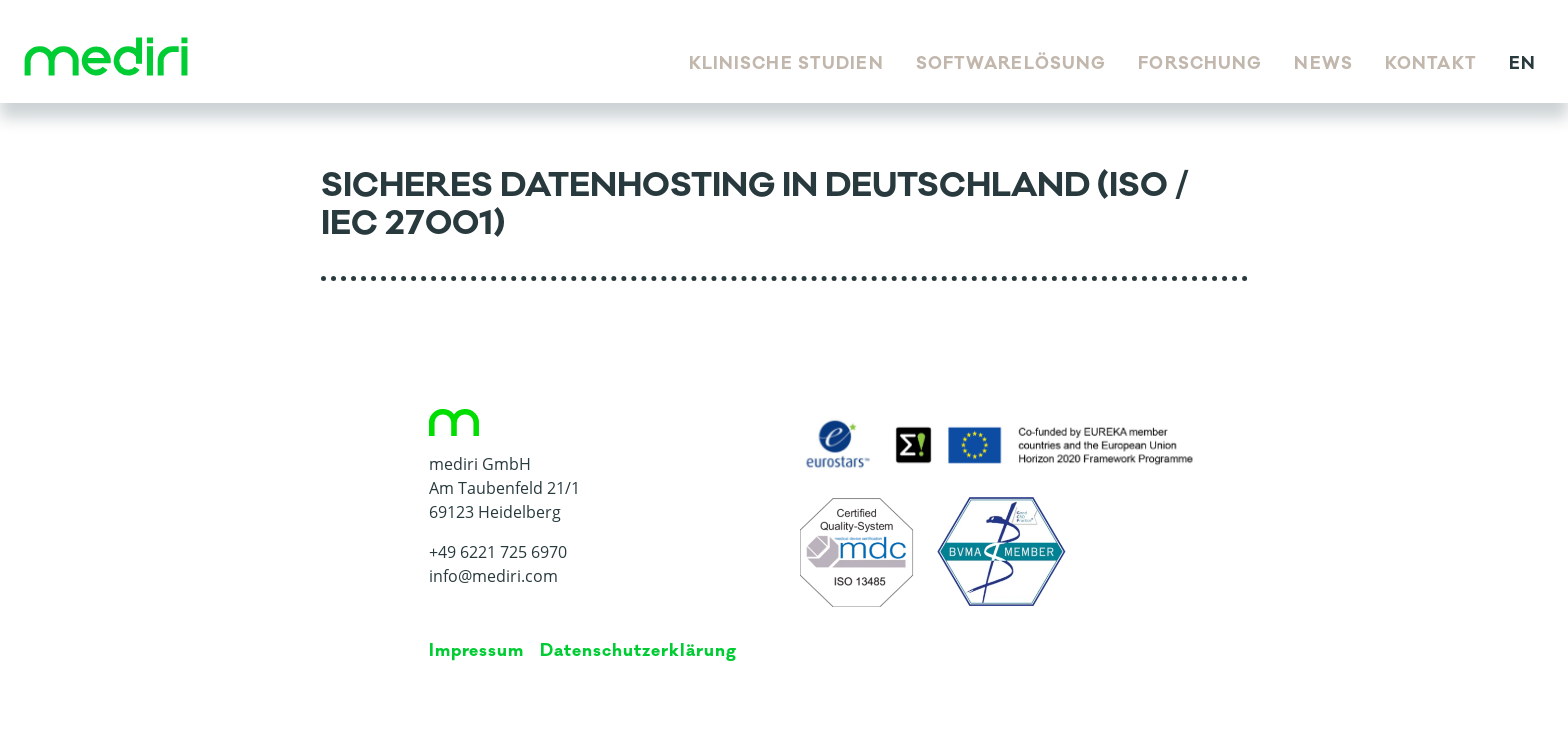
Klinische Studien (786, 64)
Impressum (477, 651)
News (1323, 64)
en (1522, 64)
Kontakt (1431, 64)
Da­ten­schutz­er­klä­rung (638, 651)
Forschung (1200, 64)
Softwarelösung (1011, 64)
